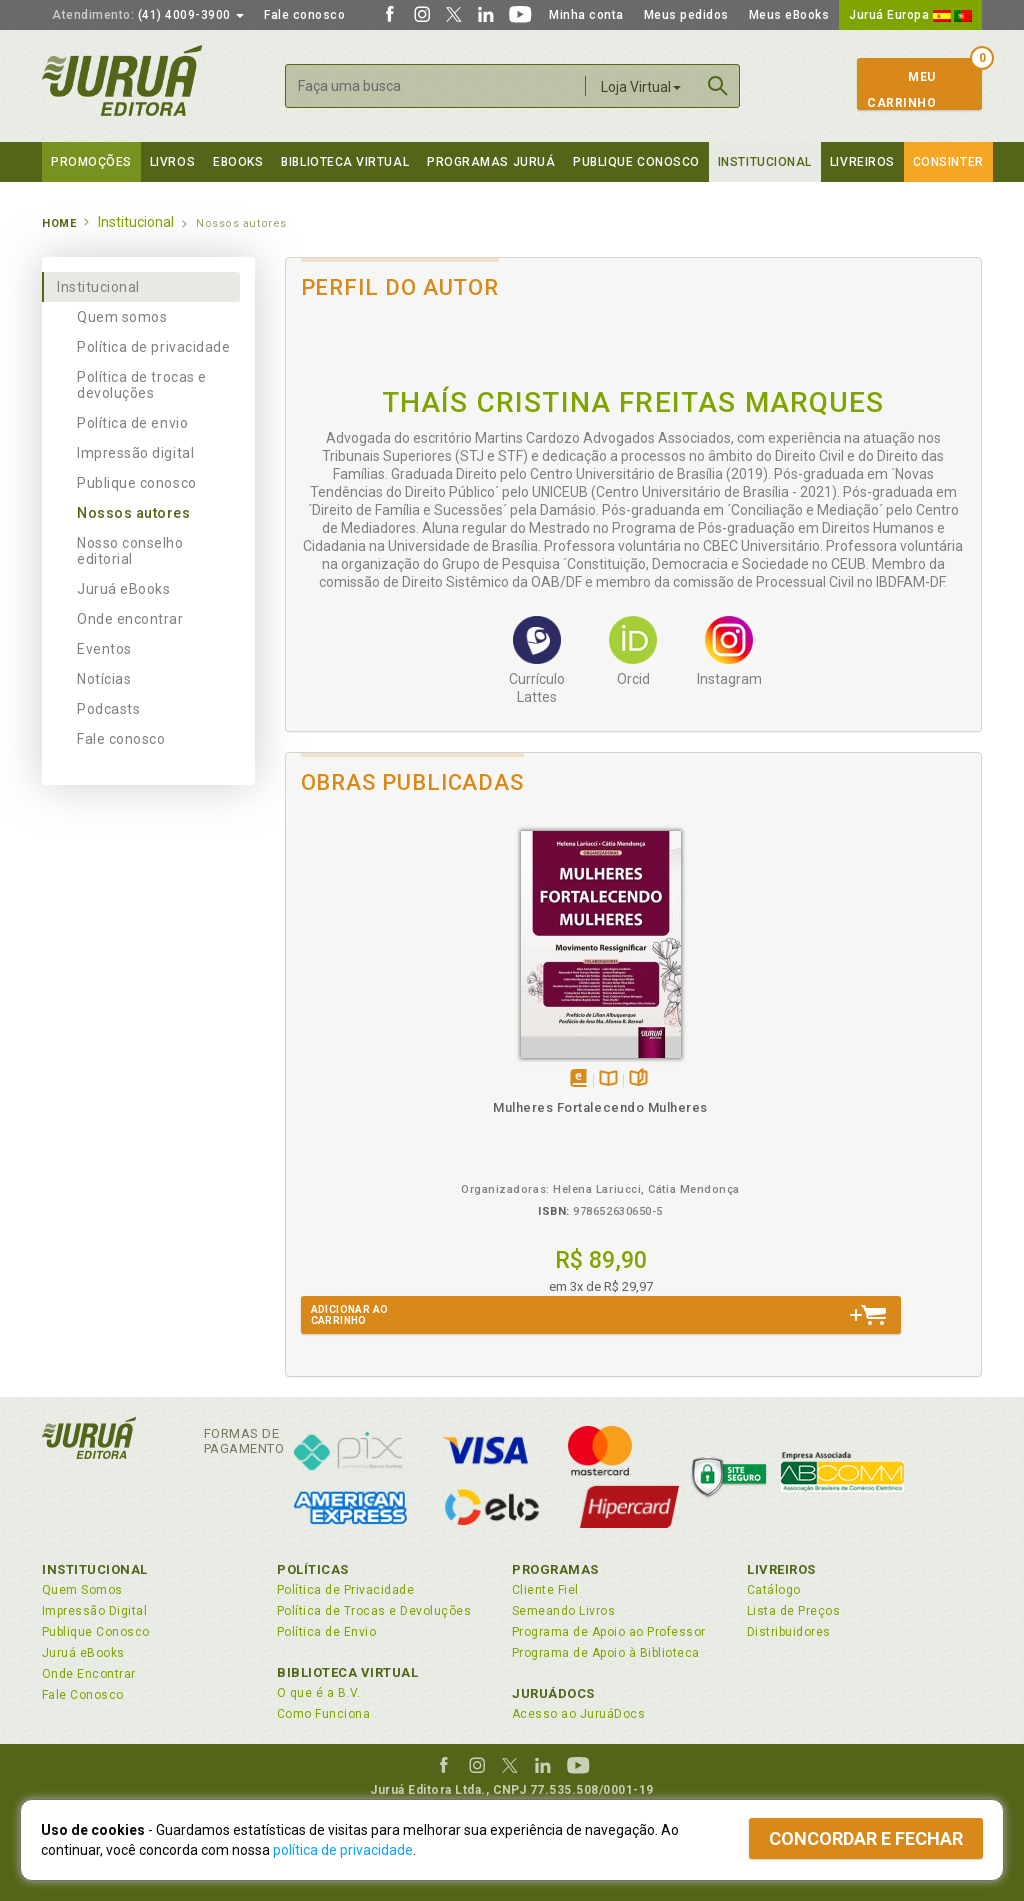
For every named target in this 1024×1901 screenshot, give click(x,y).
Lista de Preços (793, 1611)
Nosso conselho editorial (130, 551)
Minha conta (586, 15)
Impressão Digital (94, 1611)
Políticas (313, 1569)
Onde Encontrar (89, 1674)
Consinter (948, 162)
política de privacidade (343, 1850)
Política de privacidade (153, 347)
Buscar (718, 86)
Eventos (104, 649)
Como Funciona (323, 1714)
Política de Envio (326, 1632)
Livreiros (862, 162)
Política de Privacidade (345, 1590)
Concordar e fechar (866, 1838)
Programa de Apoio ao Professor (609, 1632)
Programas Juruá (491, 162)
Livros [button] (172, 162)
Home (59, 223)
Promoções (91, 162)
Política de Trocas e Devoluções (374, 1611)
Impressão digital (135, 453)
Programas (555, 1569)
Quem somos (122, 317)
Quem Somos (82, 1590)
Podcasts (108, 709)
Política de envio (132, 423)
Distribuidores (789, 1632)
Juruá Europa (910, 15)
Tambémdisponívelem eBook (350, 1056)
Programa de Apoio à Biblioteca (606, 1653)
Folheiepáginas (410, 1056)
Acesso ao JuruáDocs (578, 1714)
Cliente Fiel (545, 1590)
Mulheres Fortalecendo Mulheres (372, 1102)
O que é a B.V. (319, 1693)
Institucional (765, 162)
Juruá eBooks (123, 589)
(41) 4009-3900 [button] (148, 15)
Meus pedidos (686, 15)
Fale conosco (304, 15)
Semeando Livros (563, 1611)
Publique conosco (137, 483)
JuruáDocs (553, 1693)
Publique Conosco (636, 162)
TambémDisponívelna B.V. (380, 1056)
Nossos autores (134, 513)
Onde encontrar (130, 619)
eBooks (238, 162)
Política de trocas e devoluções (142, 385)
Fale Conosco (83, 1695)
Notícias (104, 679)
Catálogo (774, 1590)
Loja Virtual (641, 87)
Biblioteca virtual (345, 162)
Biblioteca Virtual (348, 1672)
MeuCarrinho (901, 90)
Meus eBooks (789, 15)
